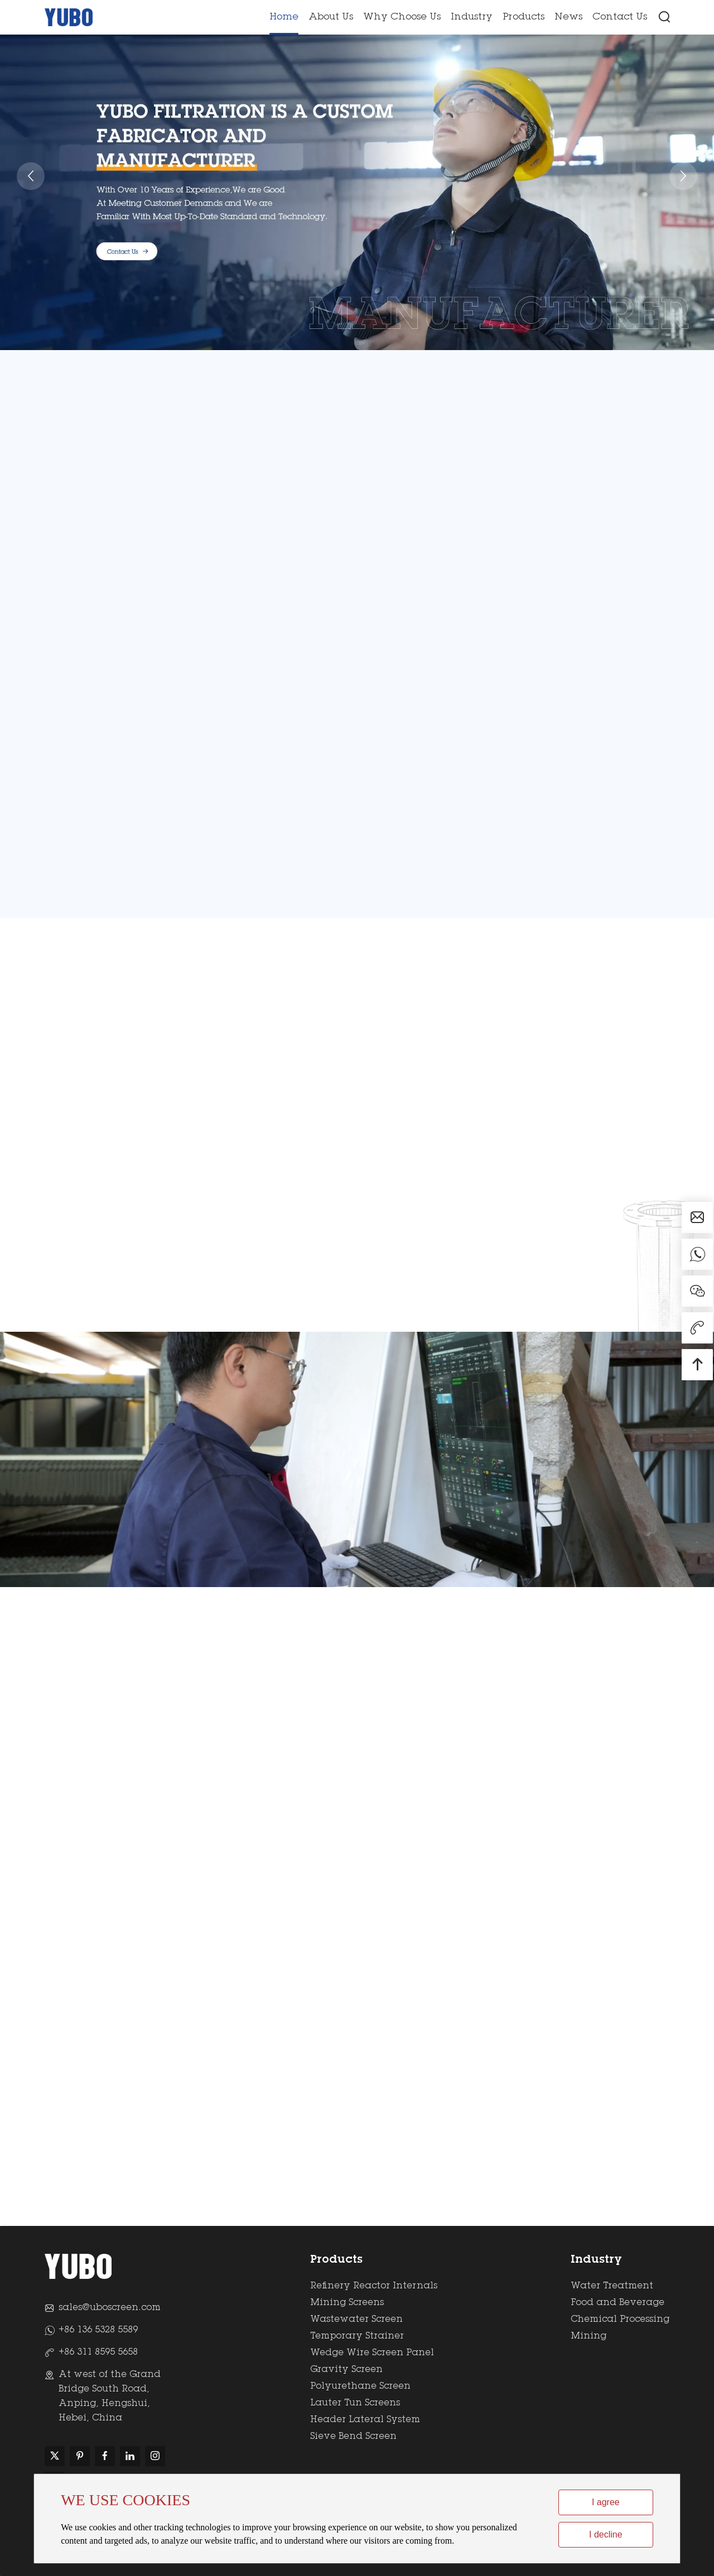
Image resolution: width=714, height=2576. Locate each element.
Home (283, 17)
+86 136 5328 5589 (98, 2330)
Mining (588, 2336)
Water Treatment (612, 2286)
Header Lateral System (365, 2419)
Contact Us (619, 17)
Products (523, 17)
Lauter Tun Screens (355, 2403)
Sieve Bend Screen (353, 2436)
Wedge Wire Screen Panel (372, 2353)
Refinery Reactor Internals (373, 2286)
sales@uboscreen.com (110, 2307)
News (568, 17)
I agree (606, 2502)
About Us (330, 17)
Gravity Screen (346, 2369)
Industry (472, 17)
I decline (606, 2534)
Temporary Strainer (357, 2336)
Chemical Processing (620, 2319)
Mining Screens (347, 2302)
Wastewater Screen (356, 2319)
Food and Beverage (617, 2302)
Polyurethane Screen (360, 2386)
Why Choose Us (402, 17)
